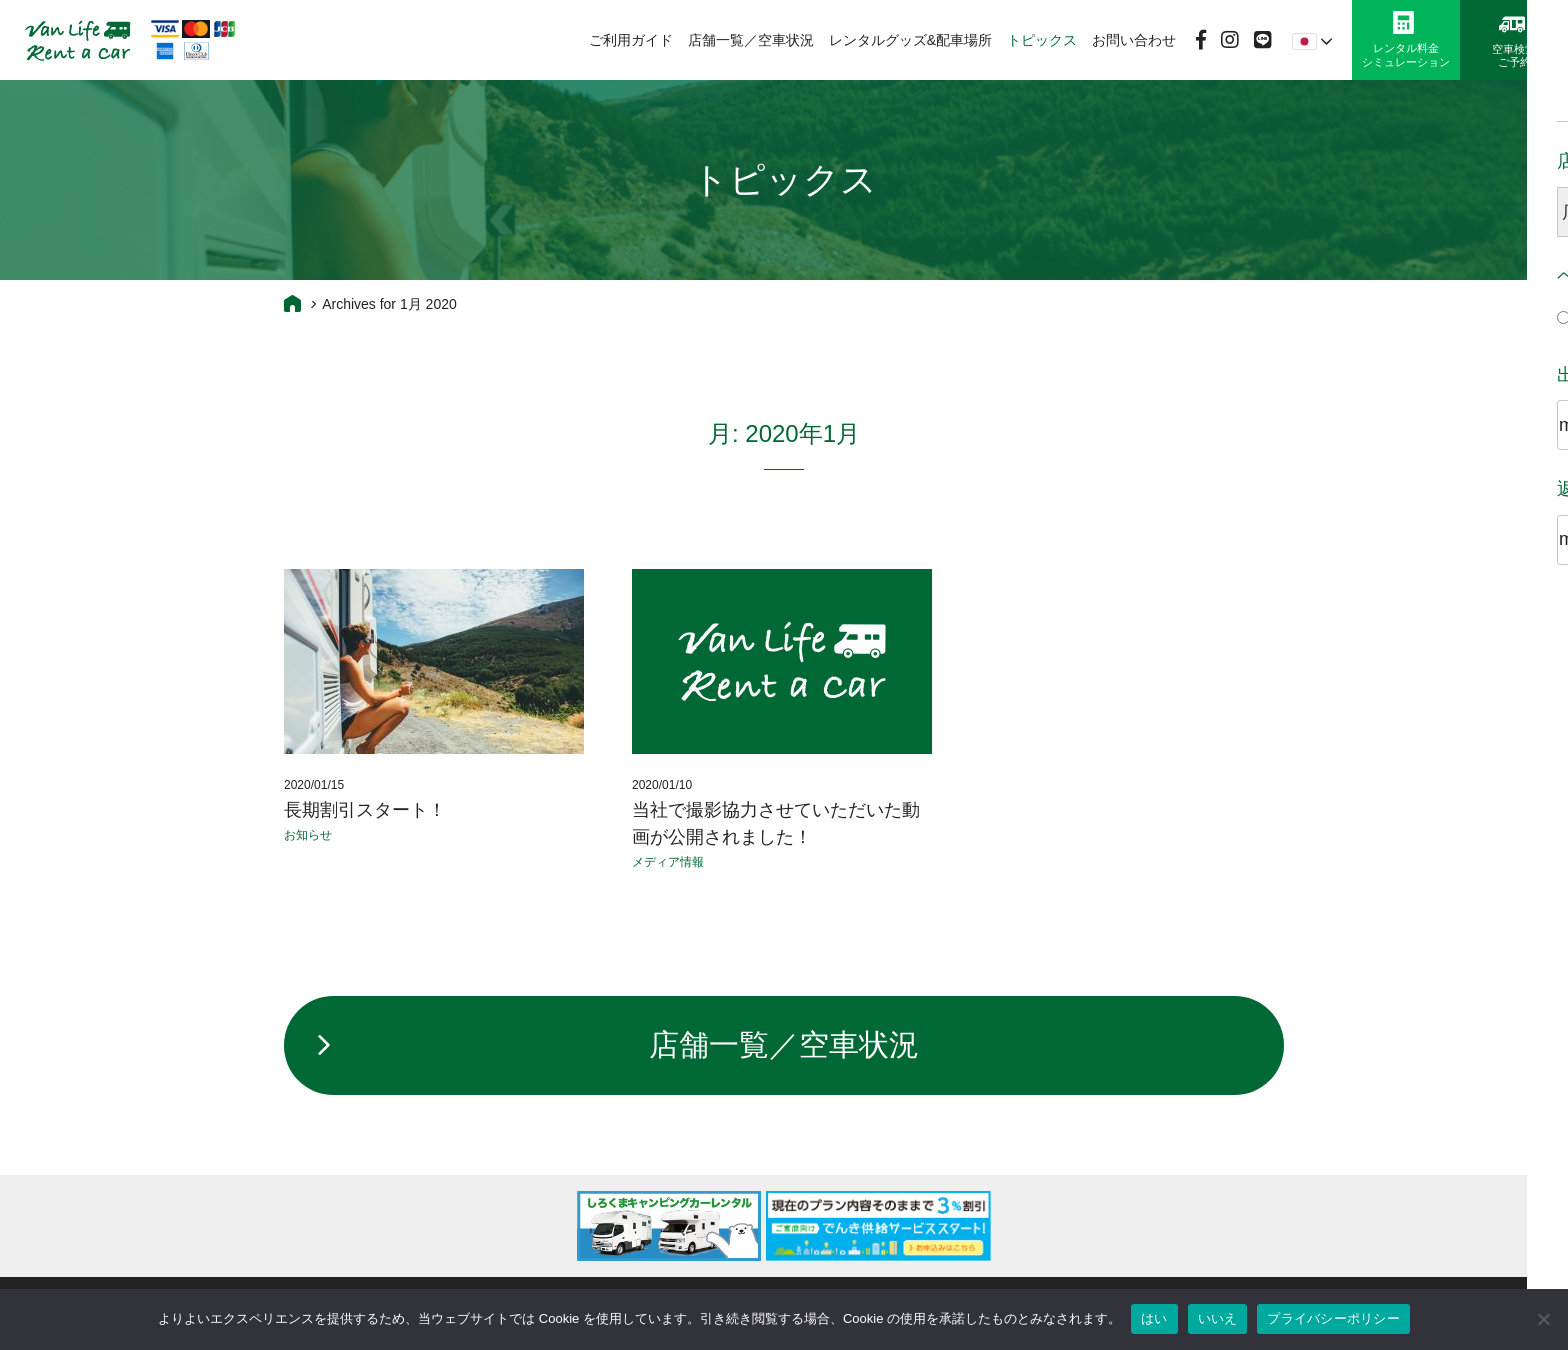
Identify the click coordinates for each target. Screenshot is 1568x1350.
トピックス (1042, 40)
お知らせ (308, 835)
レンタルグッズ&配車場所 (910, 40)
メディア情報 (668, 862)
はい (1154, 1318)
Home (292, 303)
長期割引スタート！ (365, 810)
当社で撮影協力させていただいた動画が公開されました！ (776, 823)
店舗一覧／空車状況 (751, 40)
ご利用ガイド (631, 40)
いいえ (1218, 1318)
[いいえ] (1543, 1319)
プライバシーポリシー (1333, 1318)
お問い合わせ (1134, 40)
